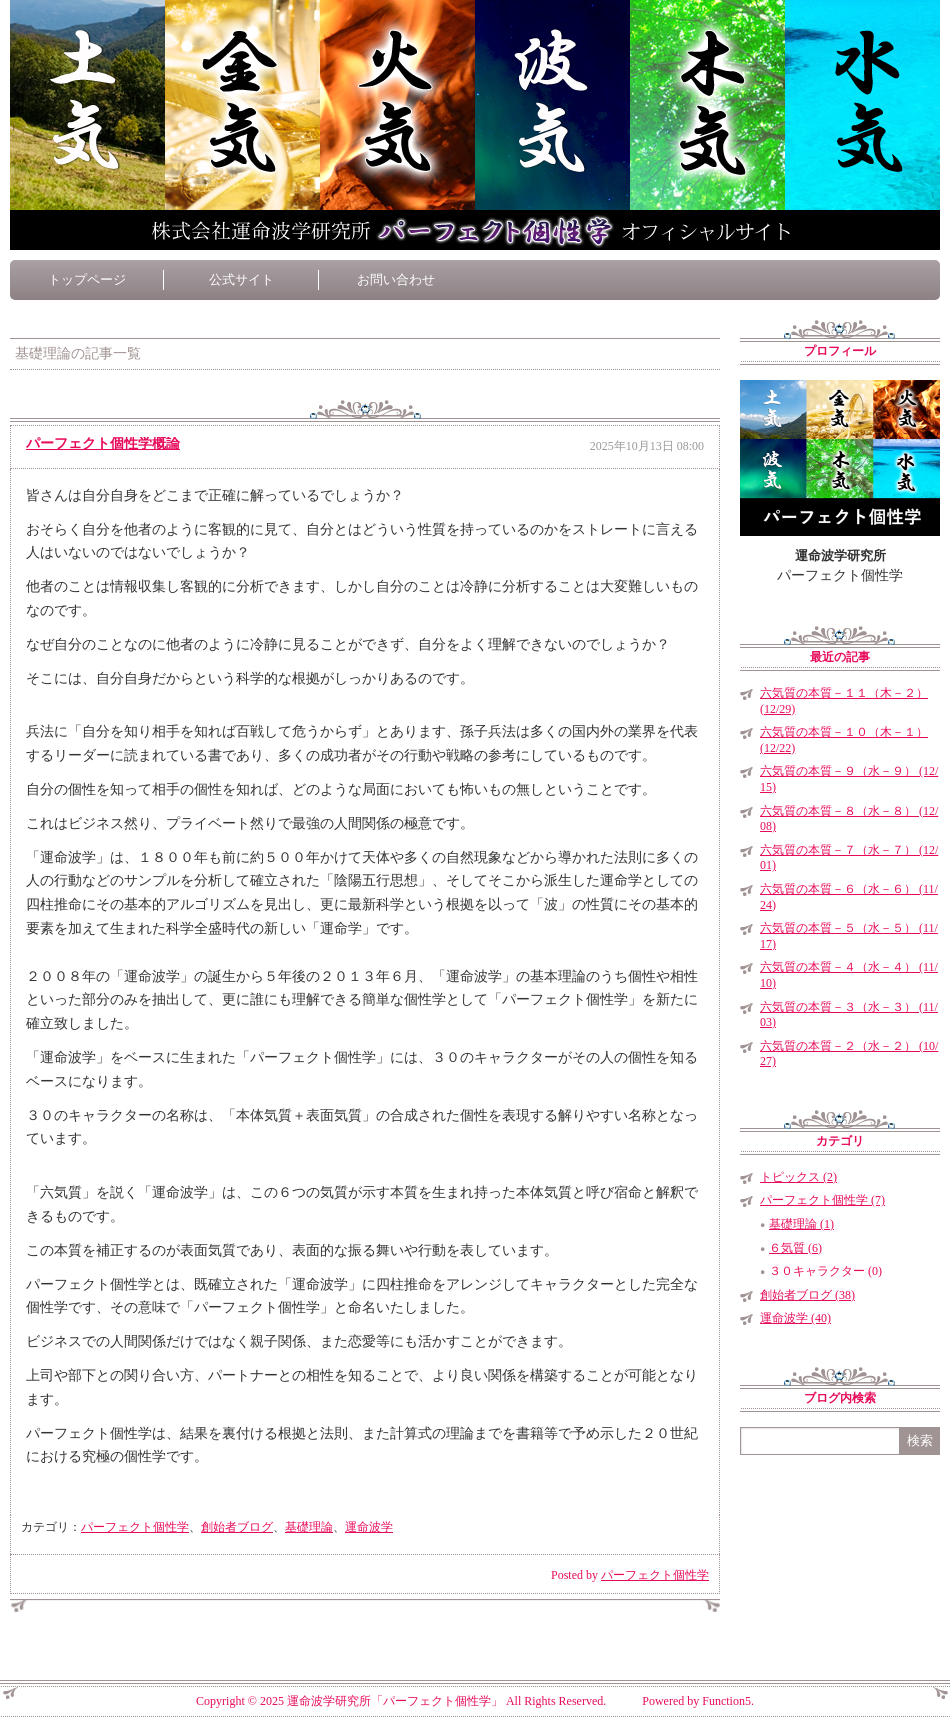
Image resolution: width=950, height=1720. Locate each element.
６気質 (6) (795, 1248)
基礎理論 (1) (801, 1224)
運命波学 (369, 1527)
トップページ (87, 279)
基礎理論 (309, 1527)
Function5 (726, 1701)
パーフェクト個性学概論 (103, 443)
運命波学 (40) (795, 1318)
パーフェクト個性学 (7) (822, 1200)
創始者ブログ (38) (807, 1295)
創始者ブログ (237, 1527)
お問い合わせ (396, 279)
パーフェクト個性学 (135, 1527)
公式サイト (241, 279)
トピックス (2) (798, 1177)
